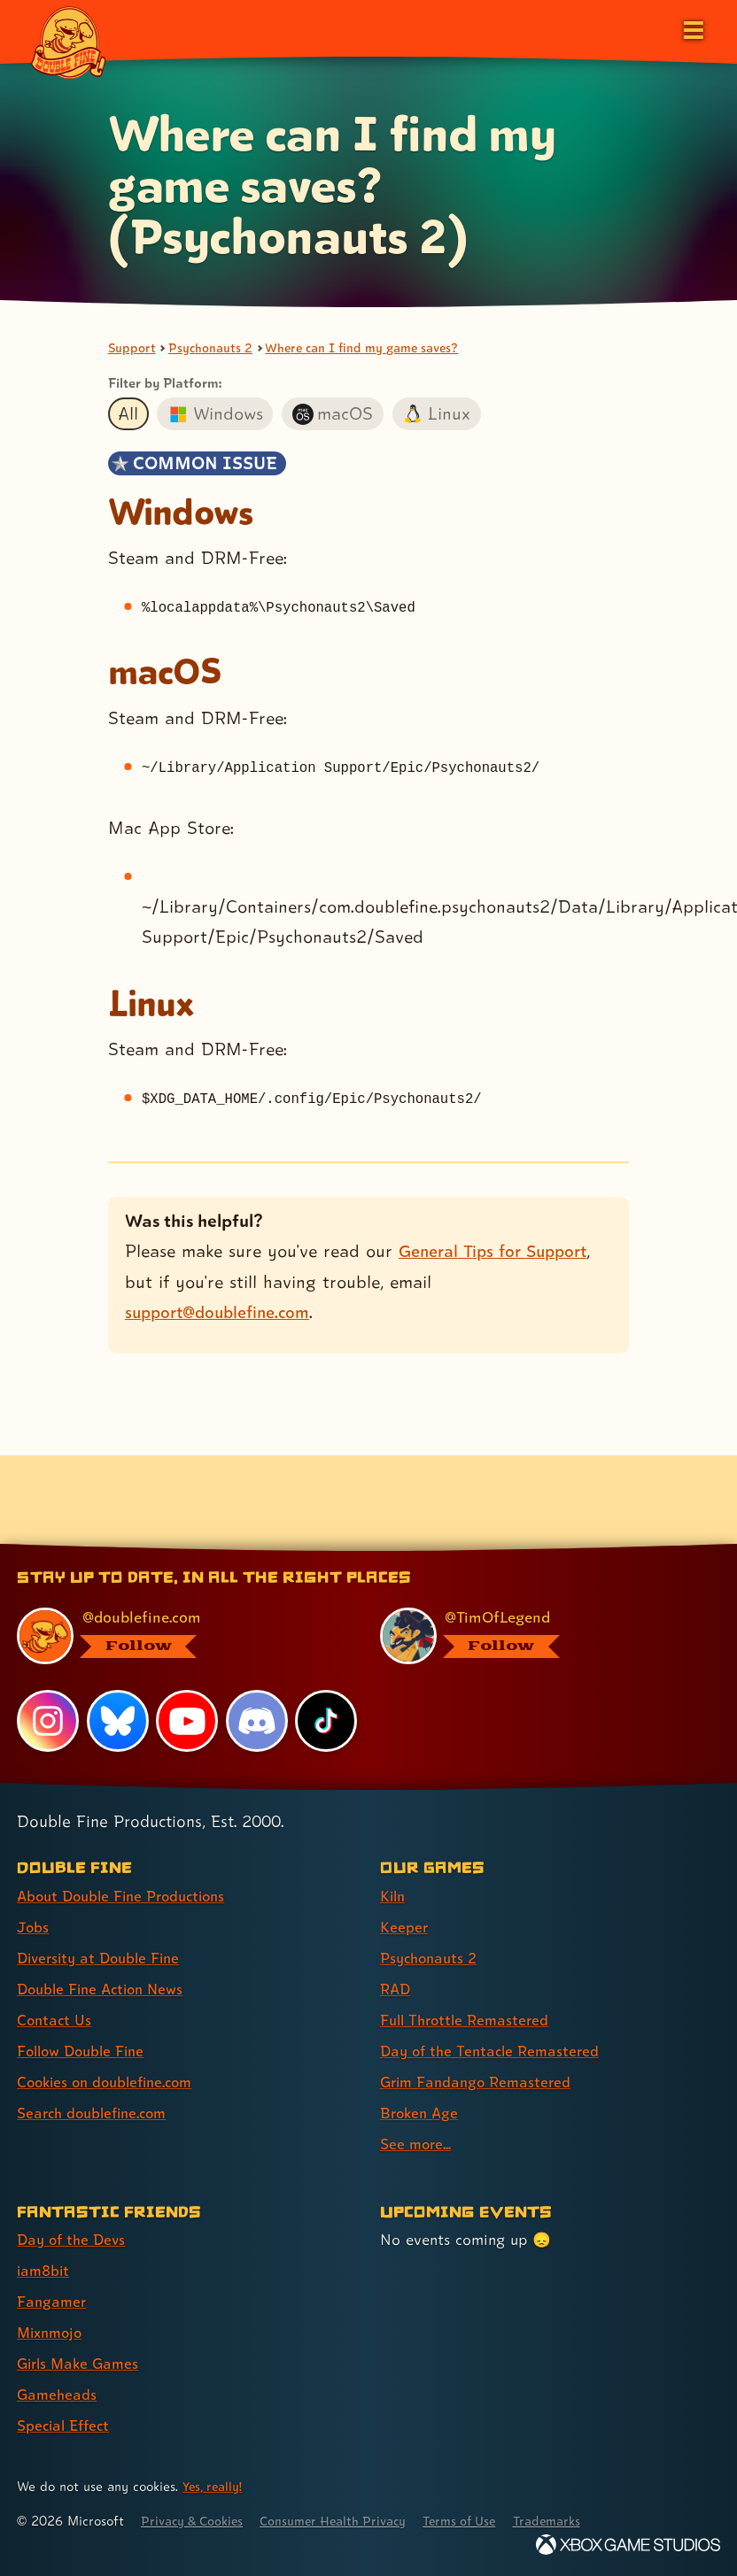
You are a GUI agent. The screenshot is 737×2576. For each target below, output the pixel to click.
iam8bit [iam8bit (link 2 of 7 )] (45, 2270)
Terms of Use (480, 2520)
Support (133, 348)
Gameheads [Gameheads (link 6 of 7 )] (58, 2394)
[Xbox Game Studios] (628, 2544)
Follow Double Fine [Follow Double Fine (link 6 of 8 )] (85, 2050)
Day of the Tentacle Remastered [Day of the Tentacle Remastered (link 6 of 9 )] (494, 2050)
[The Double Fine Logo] (68, 41)
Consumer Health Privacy (345, 2520)
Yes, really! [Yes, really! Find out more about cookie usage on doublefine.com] (214, 2486)
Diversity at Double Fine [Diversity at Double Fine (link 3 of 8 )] (103, 1957)
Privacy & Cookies (196, 2520)
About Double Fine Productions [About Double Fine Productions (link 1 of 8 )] (128, 1895)
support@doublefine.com (223, 1312)
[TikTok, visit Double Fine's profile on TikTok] (327, 1720)
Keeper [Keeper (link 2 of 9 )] (404, 1926)
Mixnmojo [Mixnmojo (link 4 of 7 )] (52, 2332)
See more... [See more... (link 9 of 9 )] (417, 2143)
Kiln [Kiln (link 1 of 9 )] (393, 1895)
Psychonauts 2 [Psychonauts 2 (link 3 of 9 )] (432, 1957)
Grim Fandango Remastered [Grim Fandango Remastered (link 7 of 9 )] (479, 2081)
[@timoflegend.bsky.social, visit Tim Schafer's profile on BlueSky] (539, 1636)
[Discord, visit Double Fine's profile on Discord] (258, 1720)
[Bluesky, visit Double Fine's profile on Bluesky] (118, 1720)
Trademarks (573, 2520)
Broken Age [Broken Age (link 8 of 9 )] (421, 2112)
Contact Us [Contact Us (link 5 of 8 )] (55, 2019)
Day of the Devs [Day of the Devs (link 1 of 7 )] (74, 2239)
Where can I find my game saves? (375, 348)
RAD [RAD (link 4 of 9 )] (396, 1988)
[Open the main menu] (691, 28)
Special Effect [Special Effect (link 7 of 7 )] (66, 2425)
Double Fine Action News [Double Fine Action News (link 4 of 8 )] (105, 1988)
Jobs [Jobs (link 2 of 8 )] (33, 1926)
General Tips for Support (498, 1251)
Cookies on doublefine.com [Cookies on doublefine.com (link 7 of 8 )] (111, 2081)
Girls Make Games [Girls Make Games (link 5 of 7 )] (81, 2363)
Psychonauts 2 (214, 348)
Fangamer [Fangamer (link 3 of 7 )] (53, 2301)
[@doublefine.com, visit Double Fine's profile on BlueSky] (176, 1636)
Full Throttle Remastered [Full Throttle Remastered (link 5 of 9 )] (468, 2019)
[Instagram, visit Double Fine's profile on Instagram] (48, 1720)
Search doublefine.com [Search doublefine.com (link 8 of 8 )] (96, 2112)
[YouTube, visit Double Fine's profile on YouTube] (188, 1720)
